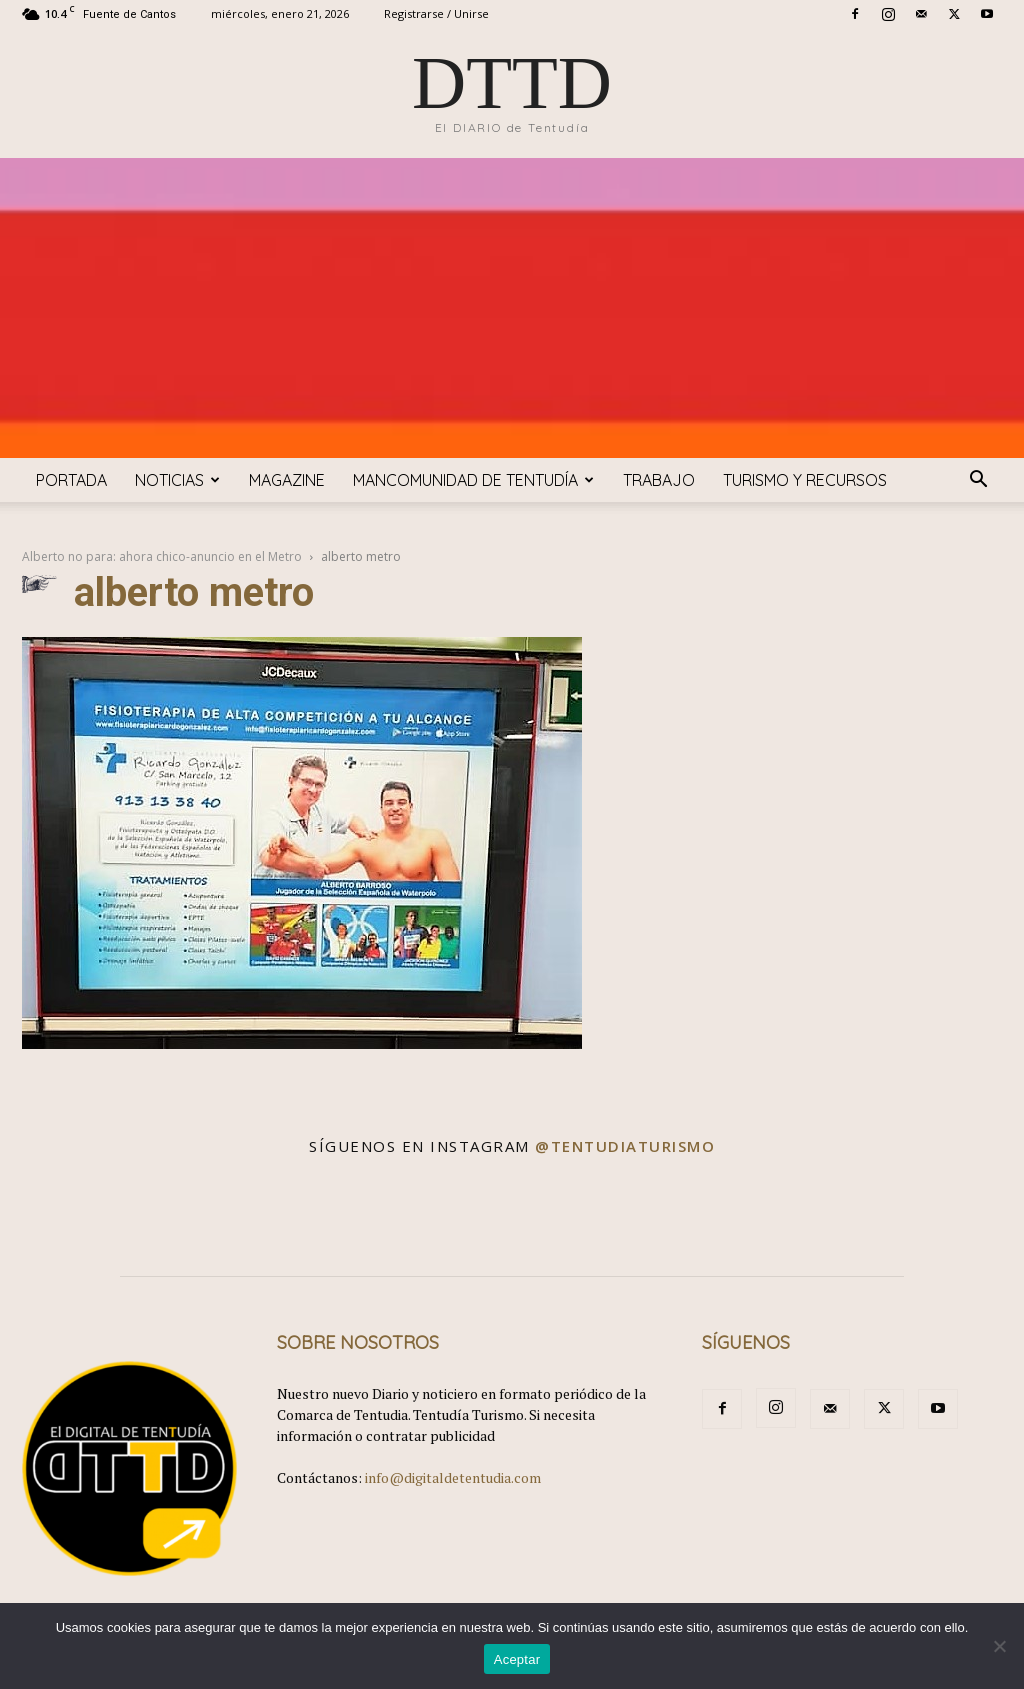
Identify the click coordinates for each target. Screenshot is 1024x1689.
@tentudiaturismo (625, 1146)
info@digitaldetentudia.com (453, 1477)
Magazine (287, 480)
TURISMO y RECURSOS (805, 480)
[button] (978, 481)
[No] (999, 1646)
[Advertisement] (512, 308)
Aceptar (517, 1659)
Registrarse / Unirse (436, 13)
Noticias (177, 480)
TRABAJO (659, 480)
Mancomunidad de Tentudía (473, 480)
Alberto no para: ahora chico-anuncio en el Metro (162, 556)
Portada (71, 480)
